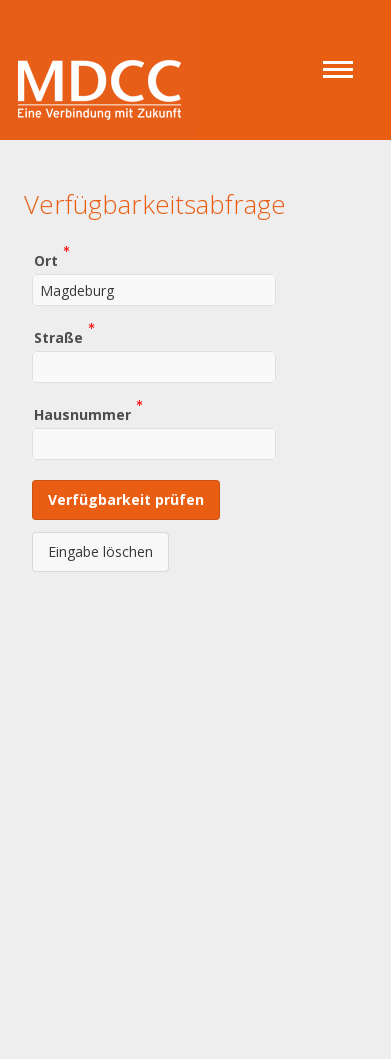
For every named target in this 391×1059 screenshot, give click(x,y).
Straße (58, 336)
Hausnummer (82, 413)
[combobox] (154, 290)
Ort (46, 259)
